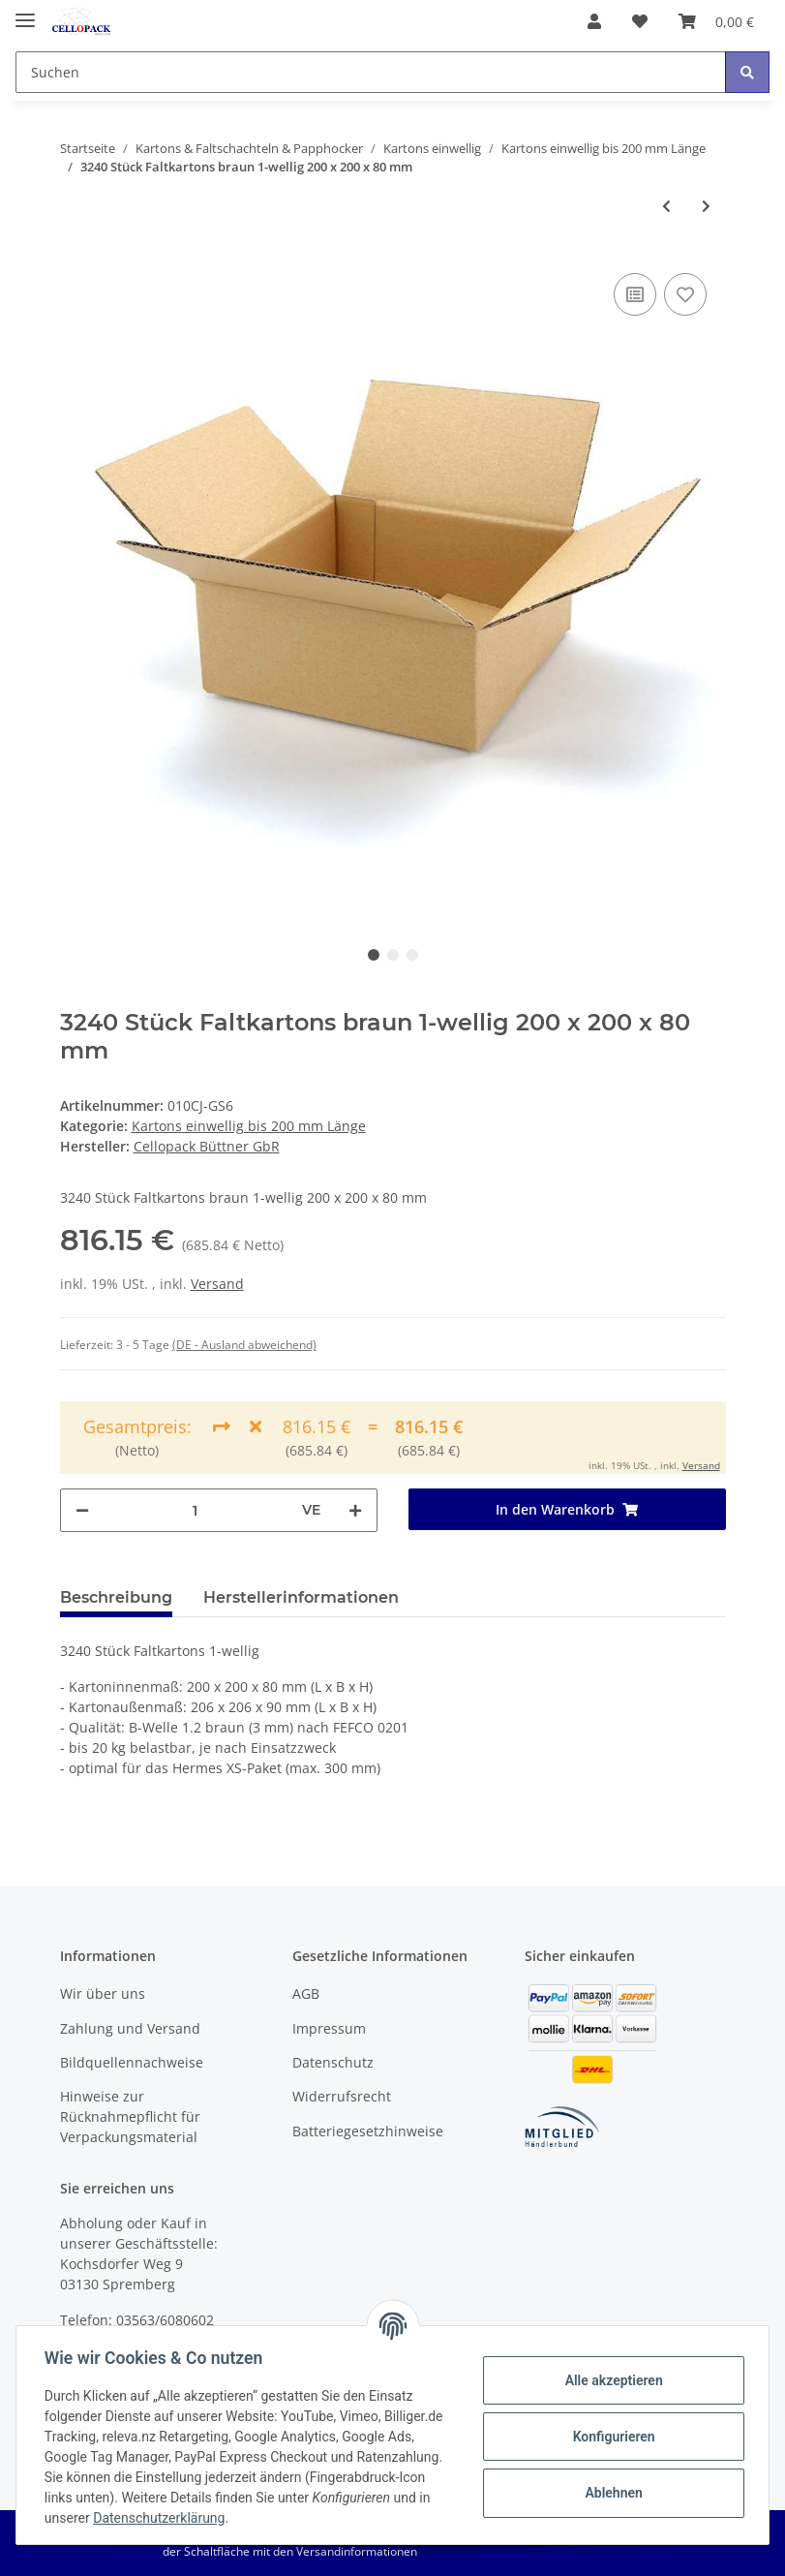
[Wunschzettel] (640, 21)
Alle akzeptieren (610, 2380)
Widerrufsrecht (341, 2096)
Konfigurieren (610, 2436)
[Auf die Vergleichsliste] (635, 294)
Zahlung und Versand (130, 2028)
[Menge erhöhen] (355, 1510)
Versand (217, 1283)
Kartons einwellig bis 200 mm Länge (249, 1126)
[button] (594, 21)
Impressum (329, 2028)
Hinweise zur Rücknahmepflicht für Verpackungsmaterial (130, 2116)
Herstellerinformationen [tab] (301, 1597)
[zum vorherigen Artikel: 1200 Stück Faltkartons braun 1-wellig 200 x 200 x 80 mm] (666, 206)
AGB (305, 1993)
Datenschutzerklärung (283, 2518)
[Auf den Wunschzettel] (685, 294)
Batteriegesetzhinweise (367, 2131)
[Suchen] (370, 72)
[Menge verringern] (82, 1510)
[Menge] (195, 1510)
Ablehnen (610, 2492)
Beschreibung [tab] (116, 1597)
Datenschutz (333, 2062)
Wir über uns (102, 1993)
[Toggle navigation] (25, 12)
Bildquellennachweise (131, 2062)
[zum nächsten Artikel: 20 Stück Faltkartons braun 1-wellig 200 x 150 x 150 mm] (706, 206)
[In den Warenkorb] (567, 1509)
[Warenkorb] (716, 21)
